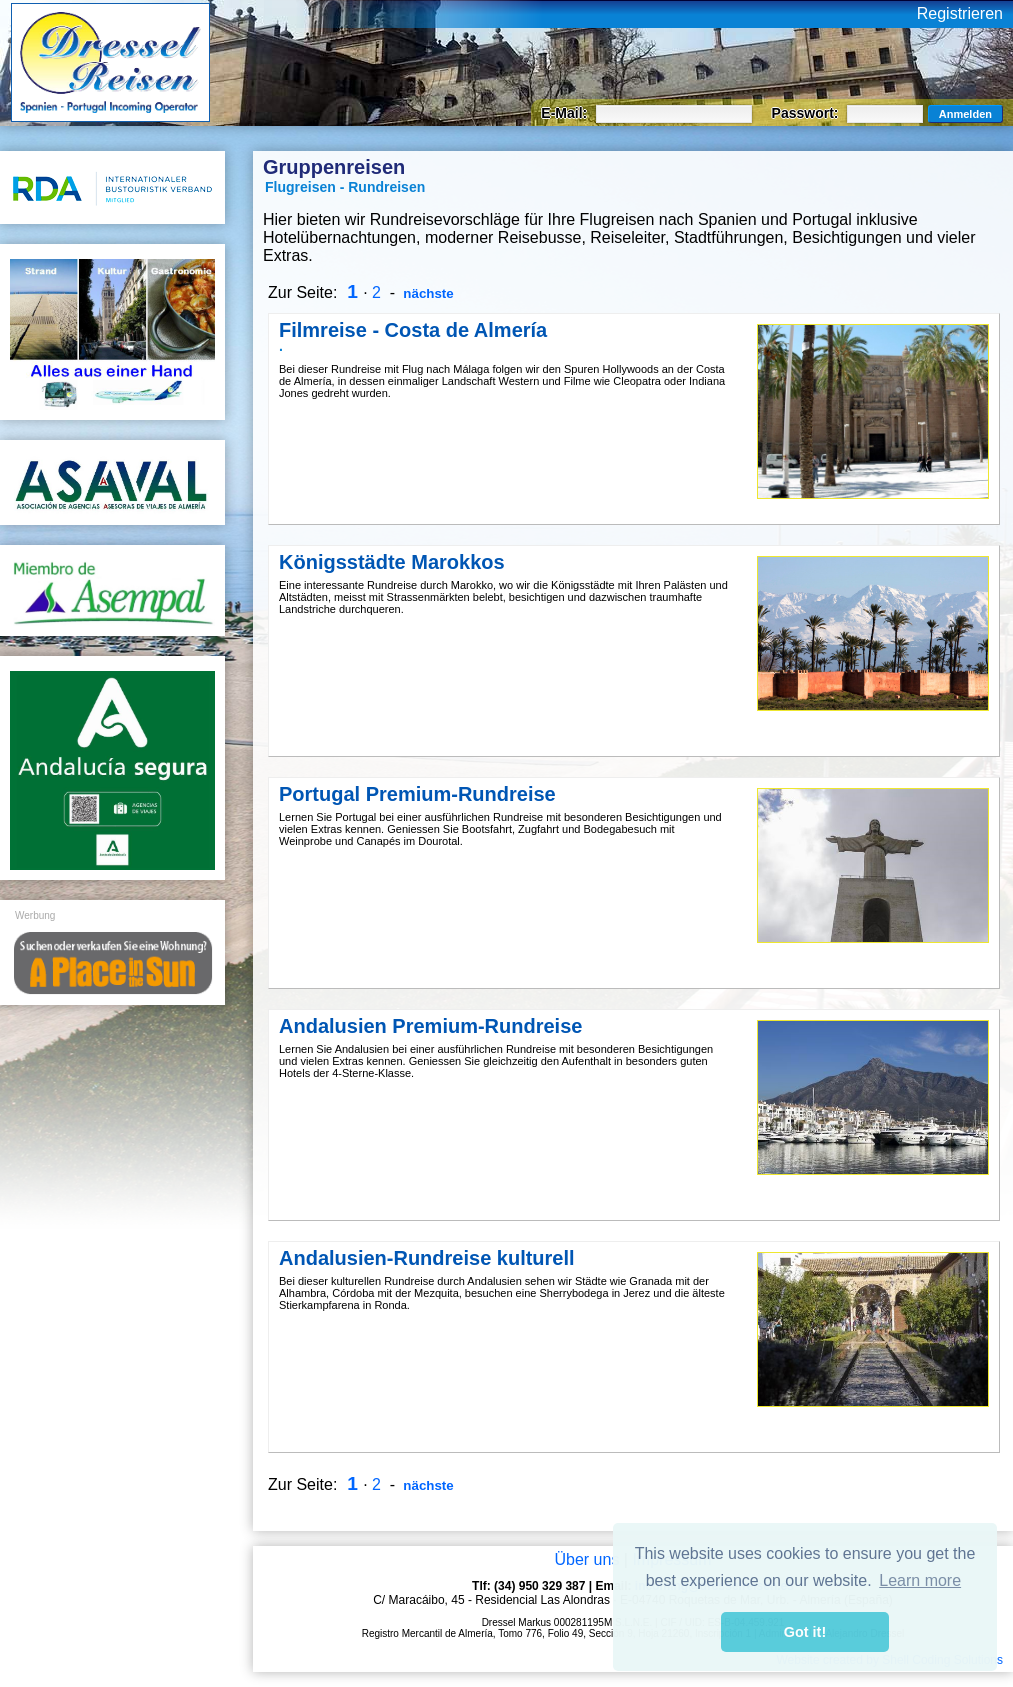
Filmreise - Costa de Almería (413, 330)
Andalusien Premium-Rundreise (430, 1026)
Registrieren (960, 13)
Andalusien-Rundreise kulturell (427, 1258)
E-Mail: (566, 113)
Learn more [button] (920, 1580)
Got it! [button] (805, 1632)
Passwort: (807, 113)
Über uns (586, 1559)
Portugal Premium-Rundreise (417, 794)
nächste (427, 293)
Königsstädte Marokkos (392, 562)
